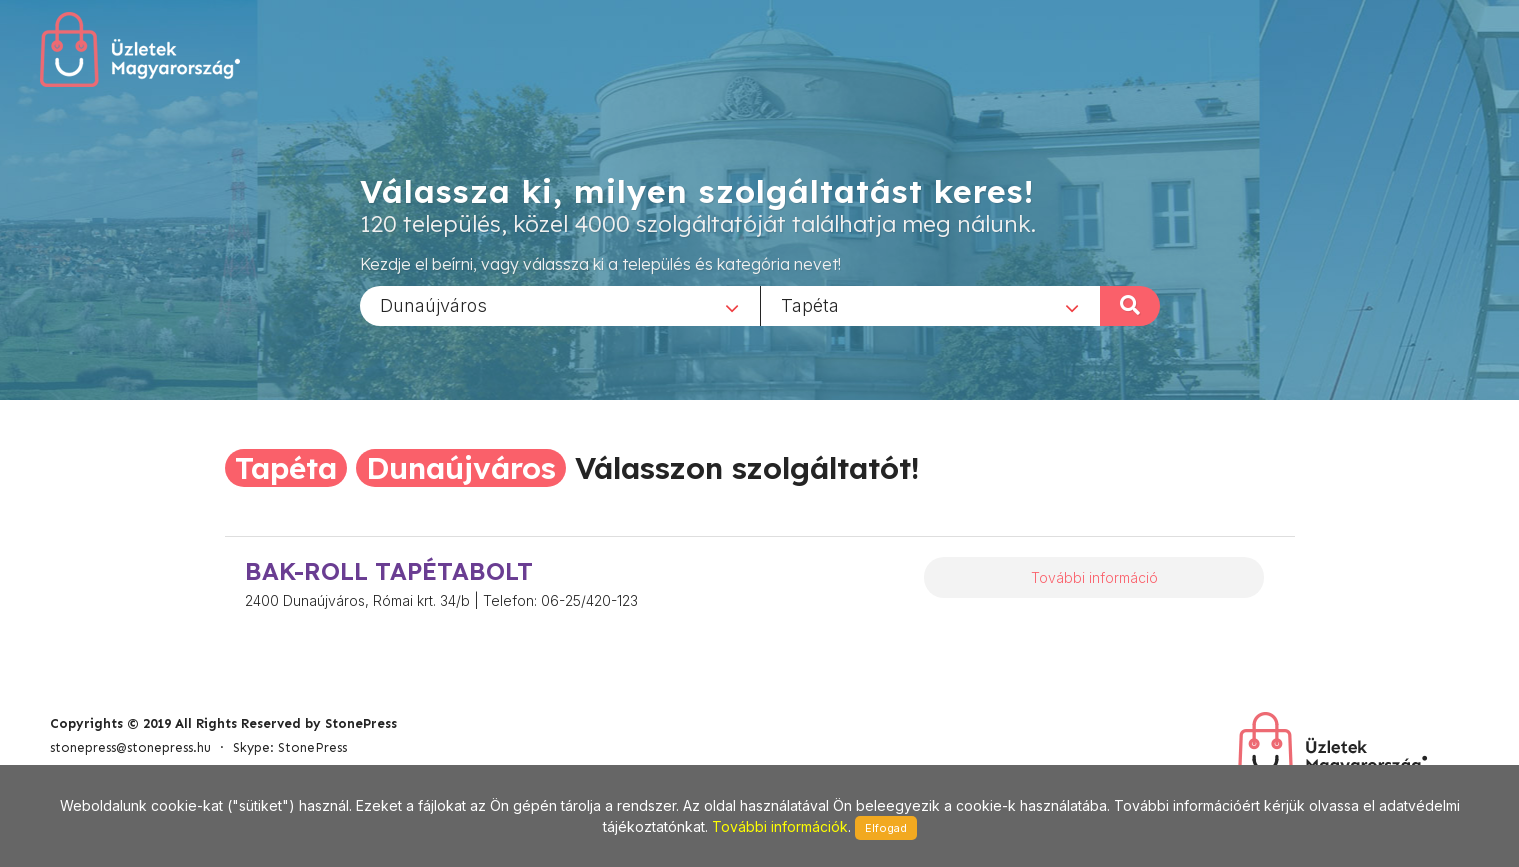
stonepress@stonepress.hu (130, 747)
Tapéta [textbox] (810, 304)
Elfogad (886, 828)
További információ (1094, 577)
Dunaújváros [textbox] (433, 304)
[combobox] (560, 305)
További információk (780, 826)
